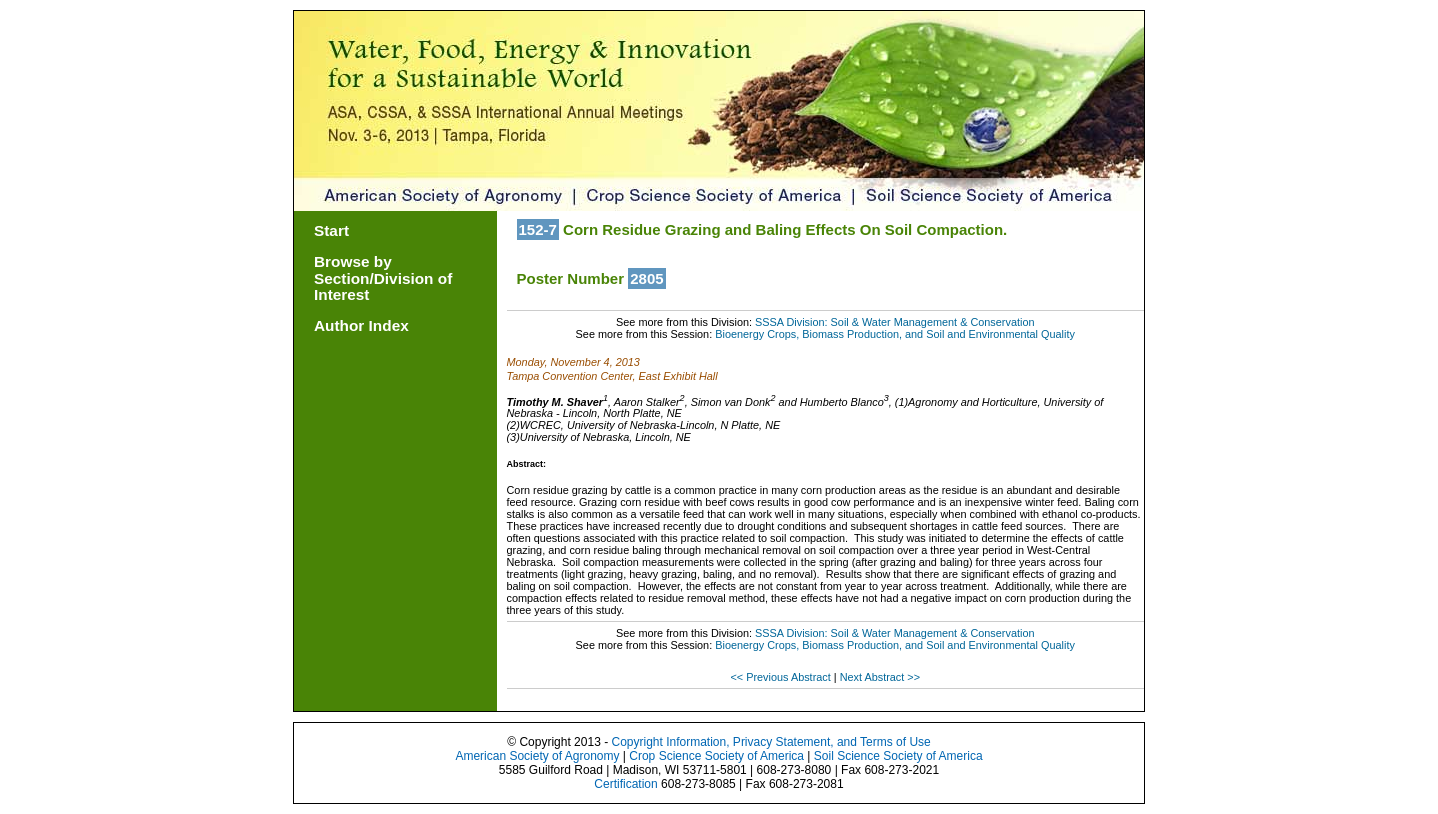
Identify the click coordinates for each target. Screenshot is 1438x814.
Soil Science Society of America (898, 756)
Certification (625, 784)
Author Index (361, 325)
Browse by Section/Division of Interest (383, 278)
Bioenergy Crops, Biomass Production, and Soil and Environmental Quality (895, 334)
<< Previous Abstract (781, 677)
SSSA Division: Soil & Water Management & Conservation (894, 322)
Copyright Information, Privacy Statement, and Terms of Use (770, 742)
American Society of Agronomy (537, 756)
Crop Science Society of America (716, 756)
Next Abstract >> (880, 677)
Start (331, 230)
